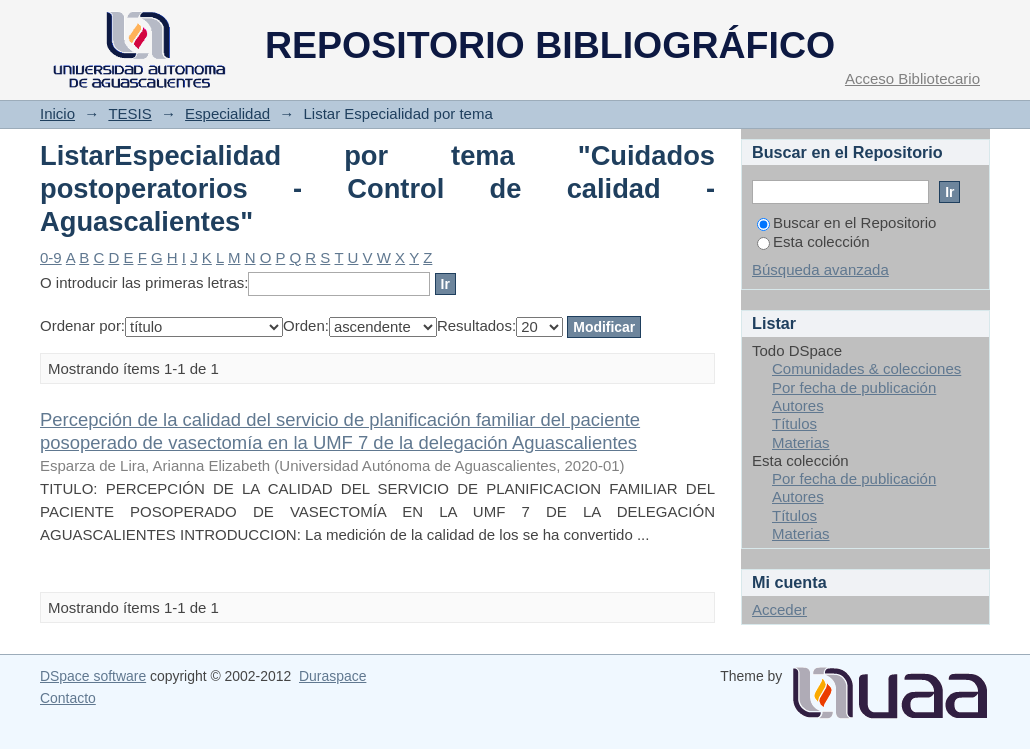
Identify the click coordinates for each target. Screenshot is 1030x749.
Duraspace (332, 676)
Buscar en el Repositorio (846, 222)
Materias (801, 442)
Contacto (68, 698)
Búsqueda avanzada (820, 269)
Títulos (794, 423)
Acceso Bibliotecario (912, 78)
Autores (798, 405)
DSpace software (93, 676)
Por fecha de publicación (854, 387)
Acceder (779, 609)
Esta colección (813, 241)
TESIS (129, 113)
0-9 (51, 257)
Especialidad (227, 113)
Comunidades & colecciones (866, 368)
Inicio (57, 113)
